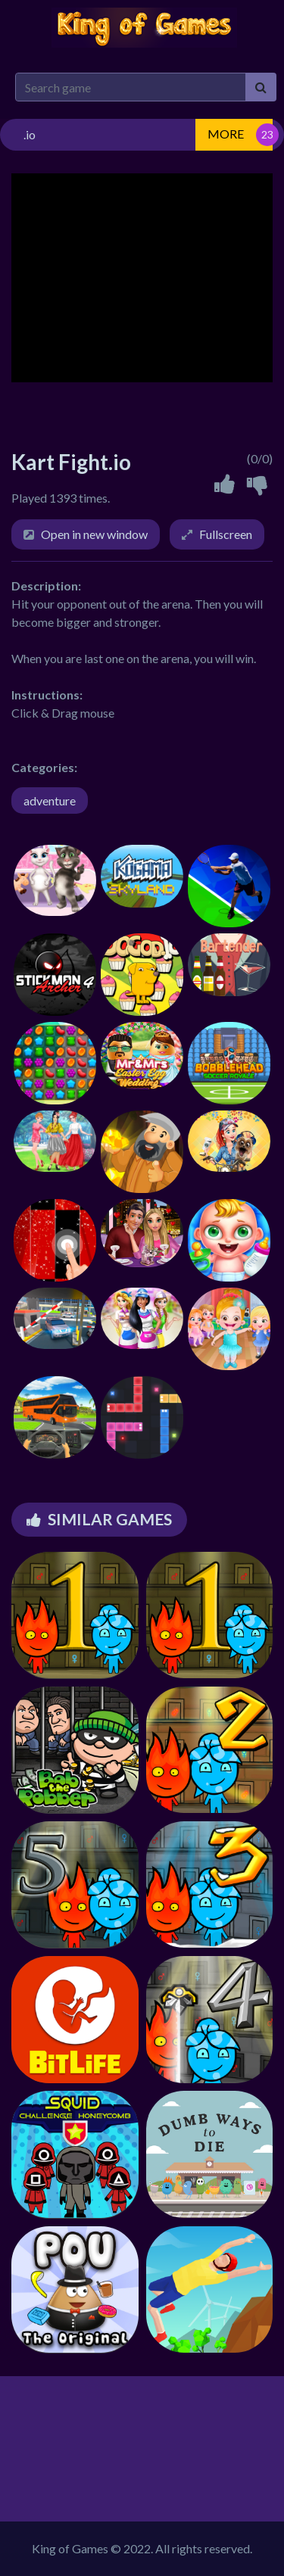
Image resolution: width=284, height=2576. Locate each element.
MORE (226, 133)
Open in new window (94, 534)
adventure (49, 800)
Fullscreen (225, 534)
